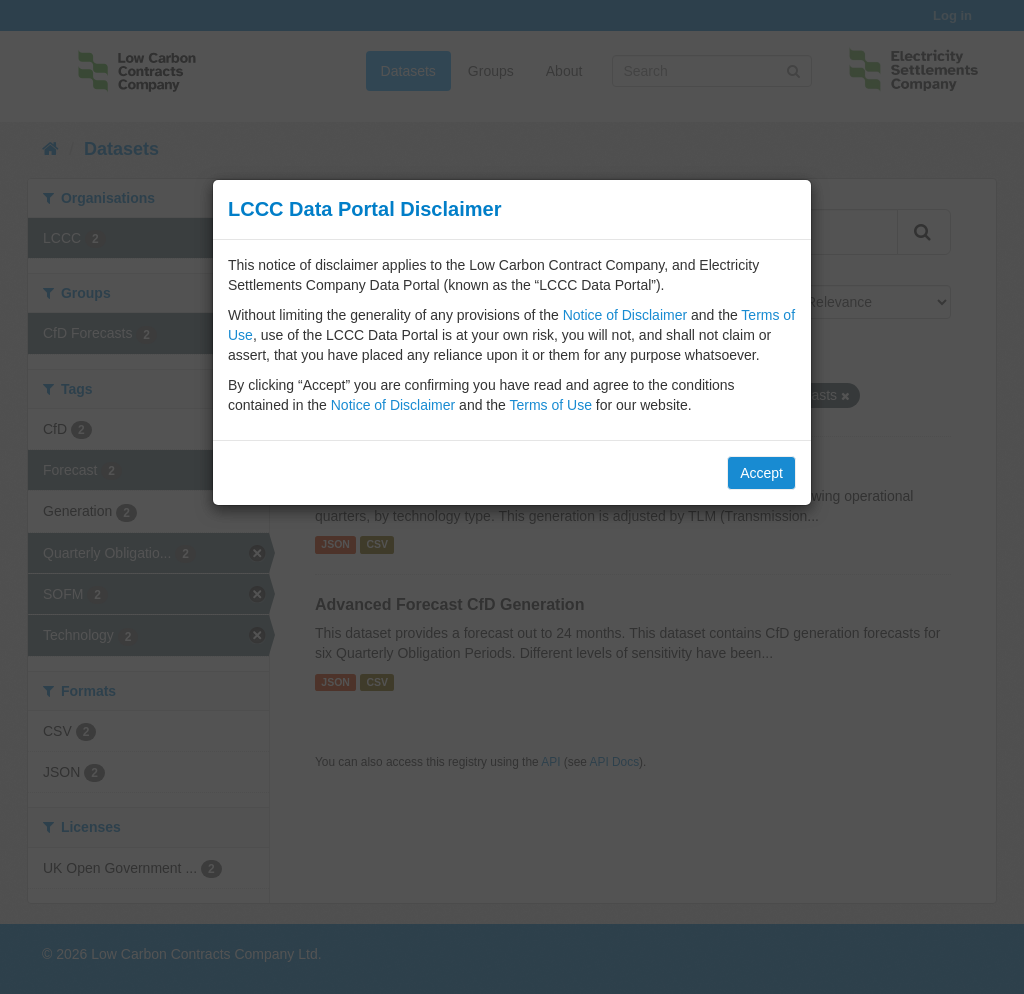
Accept (761, 473)
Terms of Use (550, 405)
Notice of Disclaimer (625, 315)
